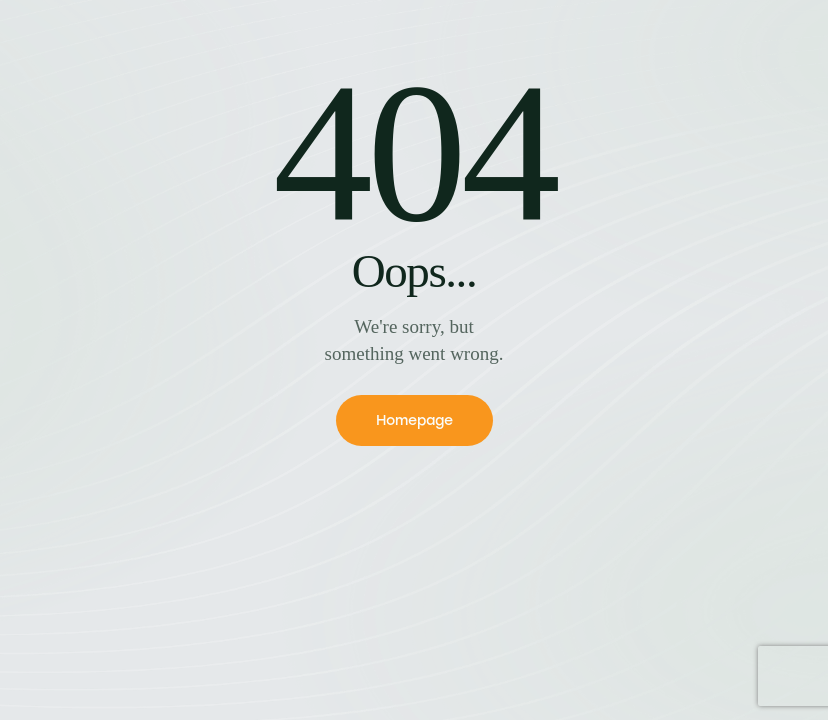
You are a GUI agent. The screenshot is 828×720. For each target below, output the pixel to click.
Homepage (414, 420)
